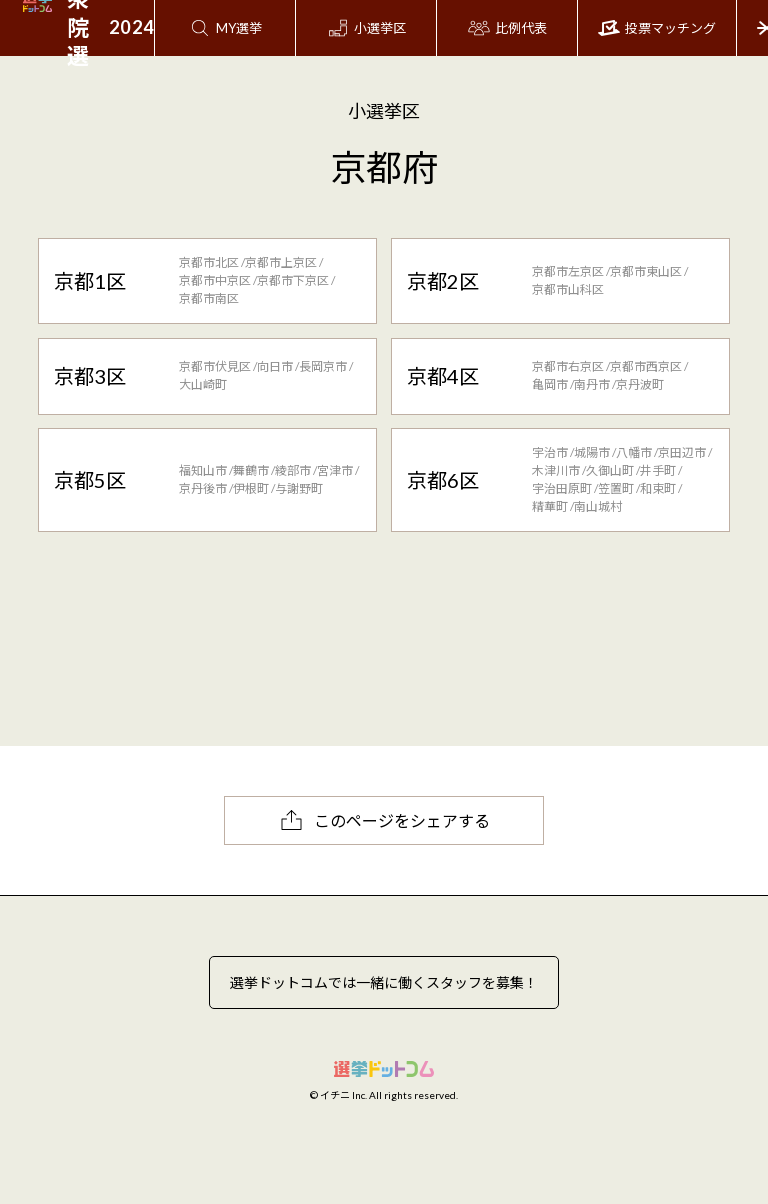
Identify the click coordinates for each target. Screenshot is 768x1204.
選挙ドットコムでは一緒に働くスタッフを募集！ (384, 982)
